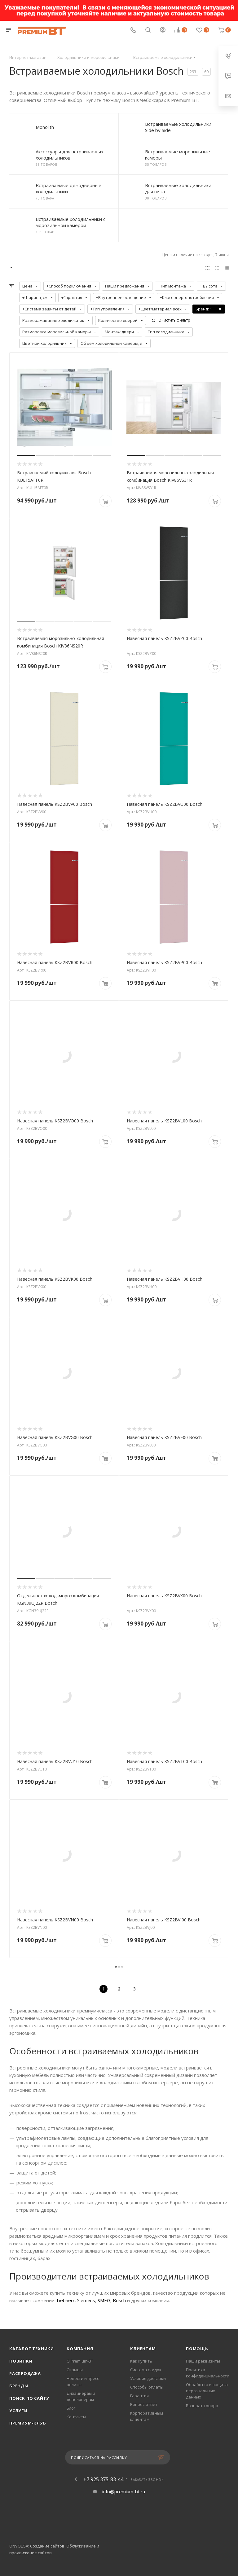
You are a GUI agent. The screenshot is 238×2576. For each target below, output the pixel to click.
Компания (80, 2348)
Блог (71, 2408)
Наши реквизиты (203, 2361)
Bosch (119, 2300)
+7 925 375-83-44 (103, 2479)
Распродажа (25, 2373)
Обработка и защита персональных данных (207, 2391)
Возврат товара (202, 2405)
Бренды (18, 2386)
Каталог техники (31, 2348)
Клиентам (143, 2348)
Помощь (197, 2348)
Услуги (18, 2410)
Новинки (21, 2361)
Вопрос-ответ (143, 2404)
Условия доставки (148, 2378)
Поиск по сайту (29, 2398)
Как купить (141, 2361)
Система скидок (145, 2369)
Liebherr (66, 2300)
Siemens (86, 2300)
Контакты (76, 2417)
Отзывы (75, 2369)
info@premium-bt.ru (123, 2491)
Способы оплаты (146, 2387)
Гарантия (139, 2395)
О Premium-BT (80, 2361)
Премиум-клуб (27, 2423)
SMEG (104, 2300)
